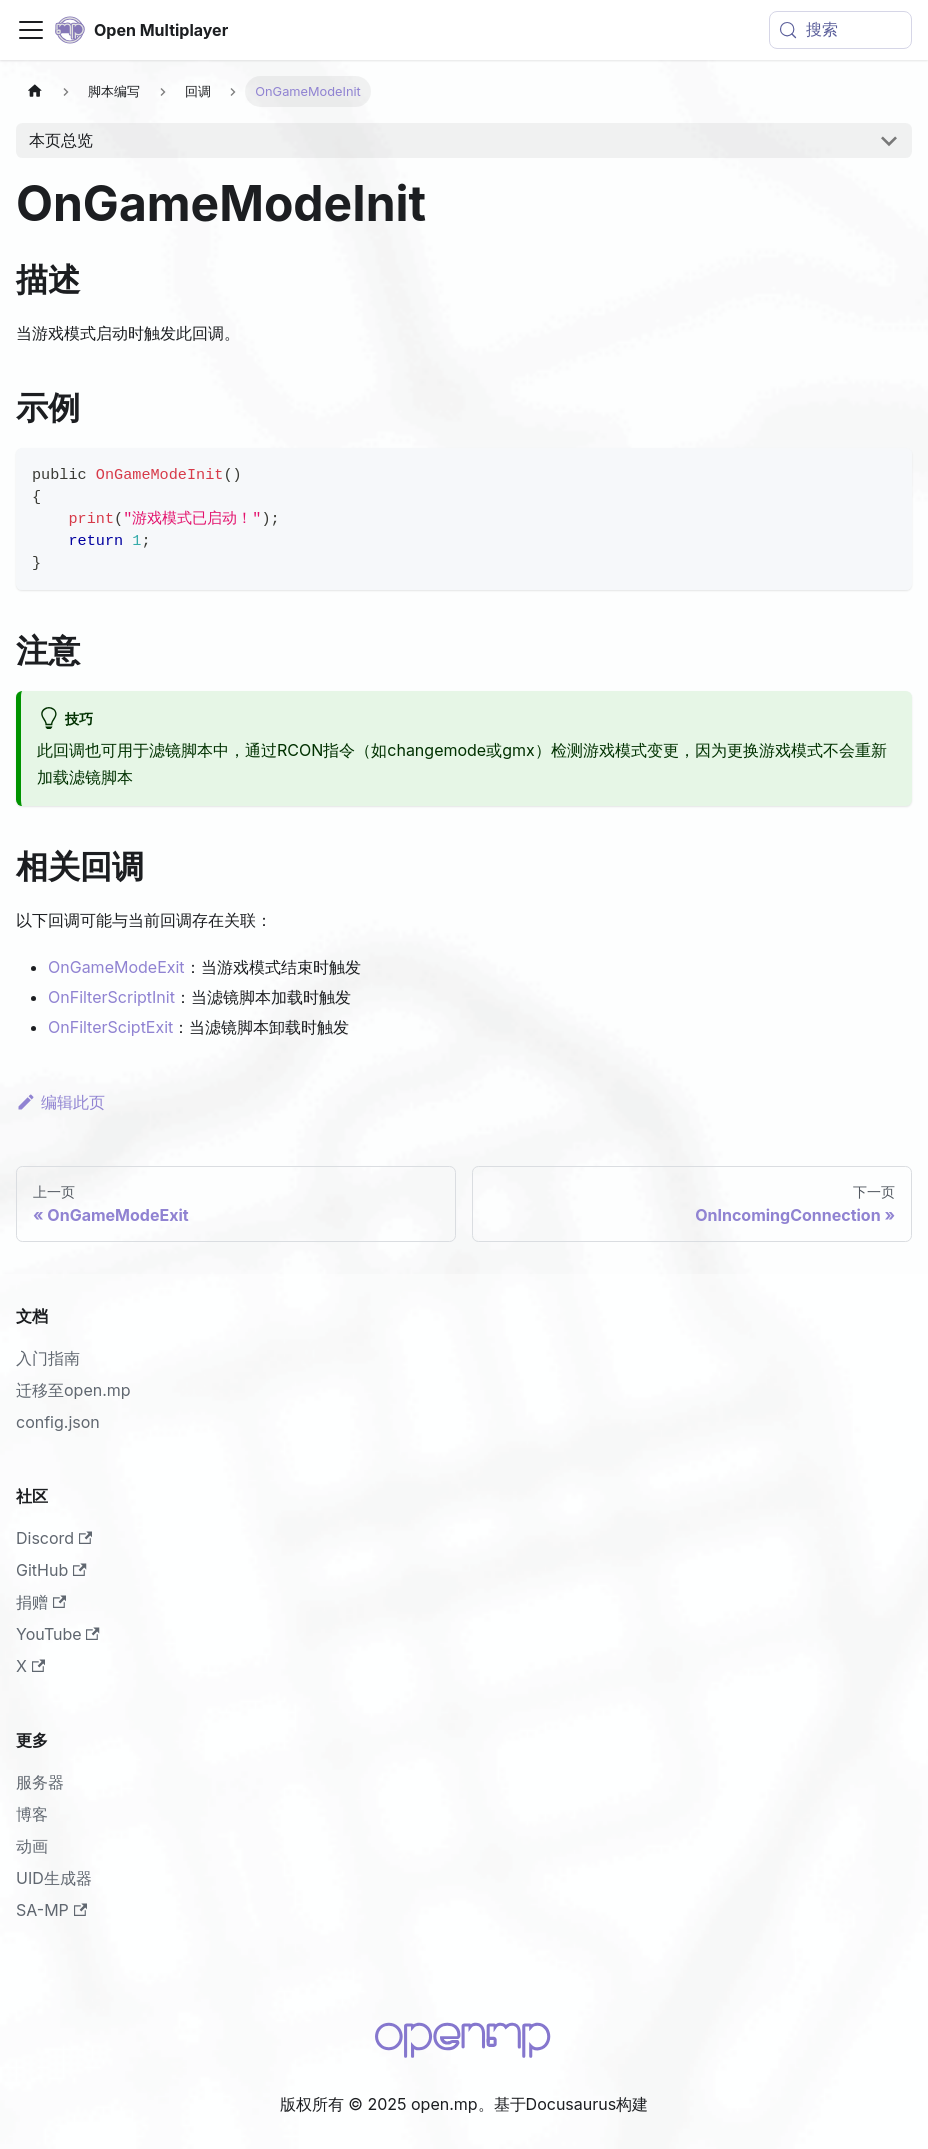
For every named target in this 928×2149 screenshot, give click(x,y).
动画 (32, 1846)
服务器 (40, 1782)
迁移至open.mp (73, 1390)
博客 (32, 1814)
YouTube (58, 1634)
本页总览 (61, 140)
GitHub (51, 1570)
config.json (58, 1422)
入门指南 (48, 1358)
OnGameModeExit (116, 967)
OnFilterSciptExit (110, 1027)
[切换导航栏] (31, 30)
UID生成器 (54, 1878)
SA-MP (51, 1910)
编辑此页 (60, 1102)
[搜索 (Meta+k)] (840, 30)
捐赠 (41, 1602)
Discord (54, 1538)
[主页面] (35, 91)
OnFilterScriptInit (111, 997)
